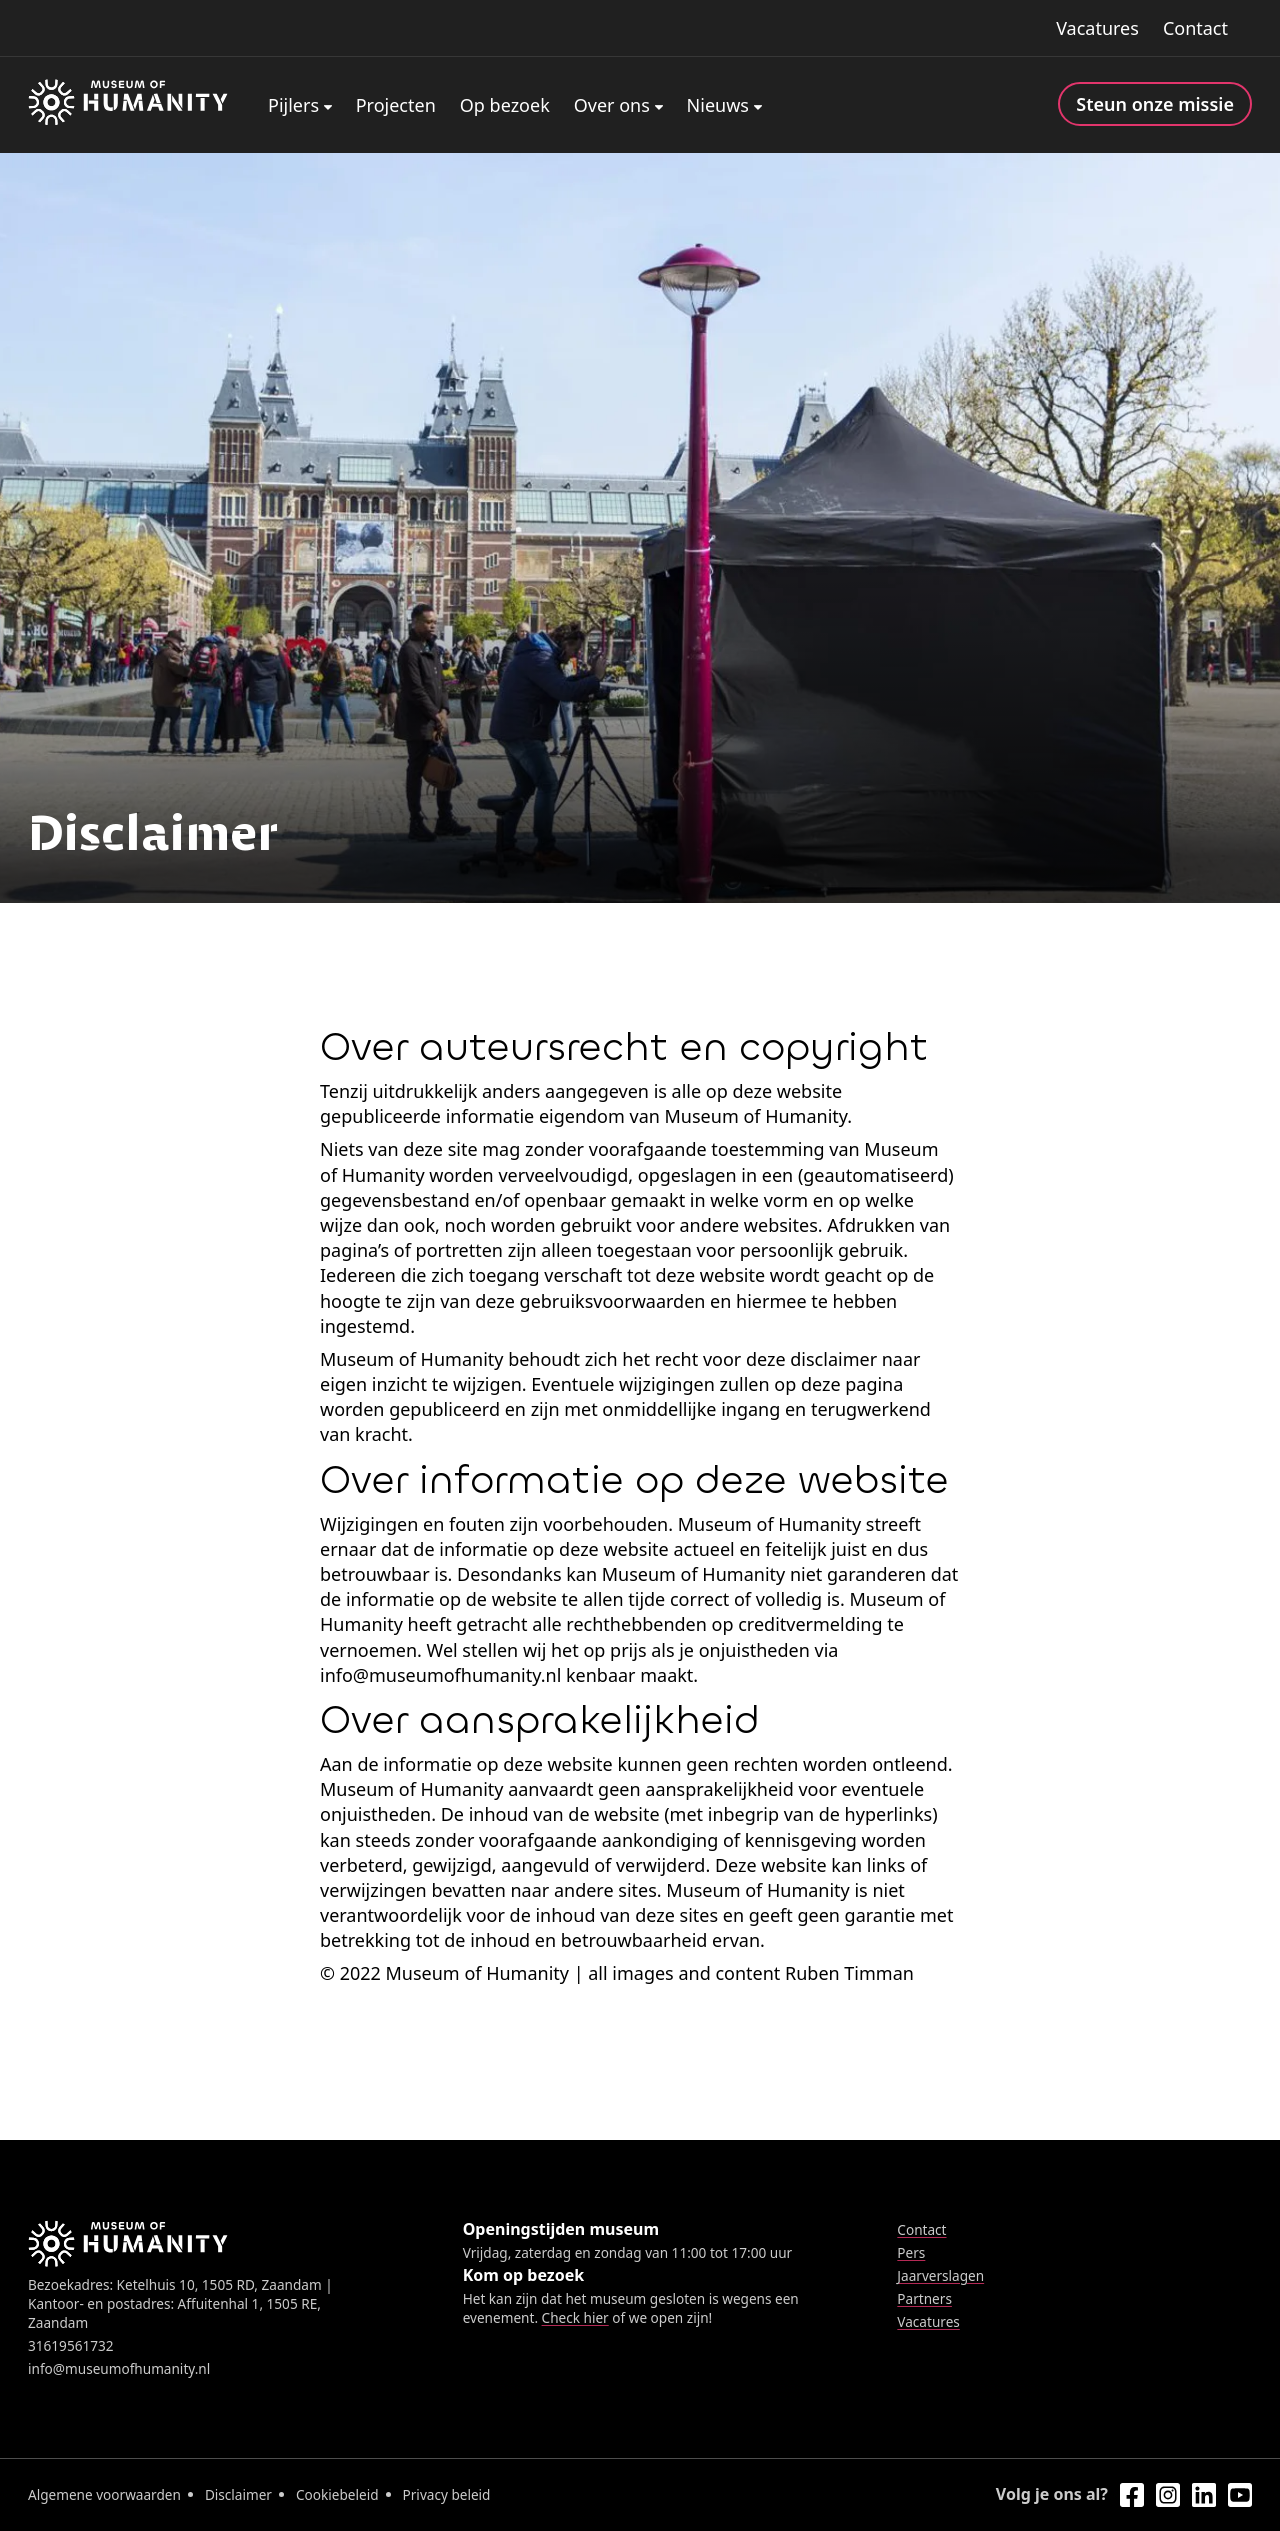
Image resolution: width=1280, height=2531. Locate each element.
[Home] (128, 105)
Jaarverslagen (940, 2275)
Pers (911, 2252)
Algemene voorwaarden (104, 2494)
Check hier (575, 2317)
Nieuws (718, 105)
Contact (1195, 28)
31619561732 (71, 2345)
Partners (924, 2298)
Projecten (396, 105)
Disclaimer (238, 2494)
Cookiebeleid (337, 2494)
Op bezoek (505, 105)
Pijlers (293, 105)
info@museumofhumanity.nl (119, 2368)
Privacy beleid (447, 2494)
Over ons (612, 105)
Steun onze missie (1155, 104)
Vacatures (1097, 28)
